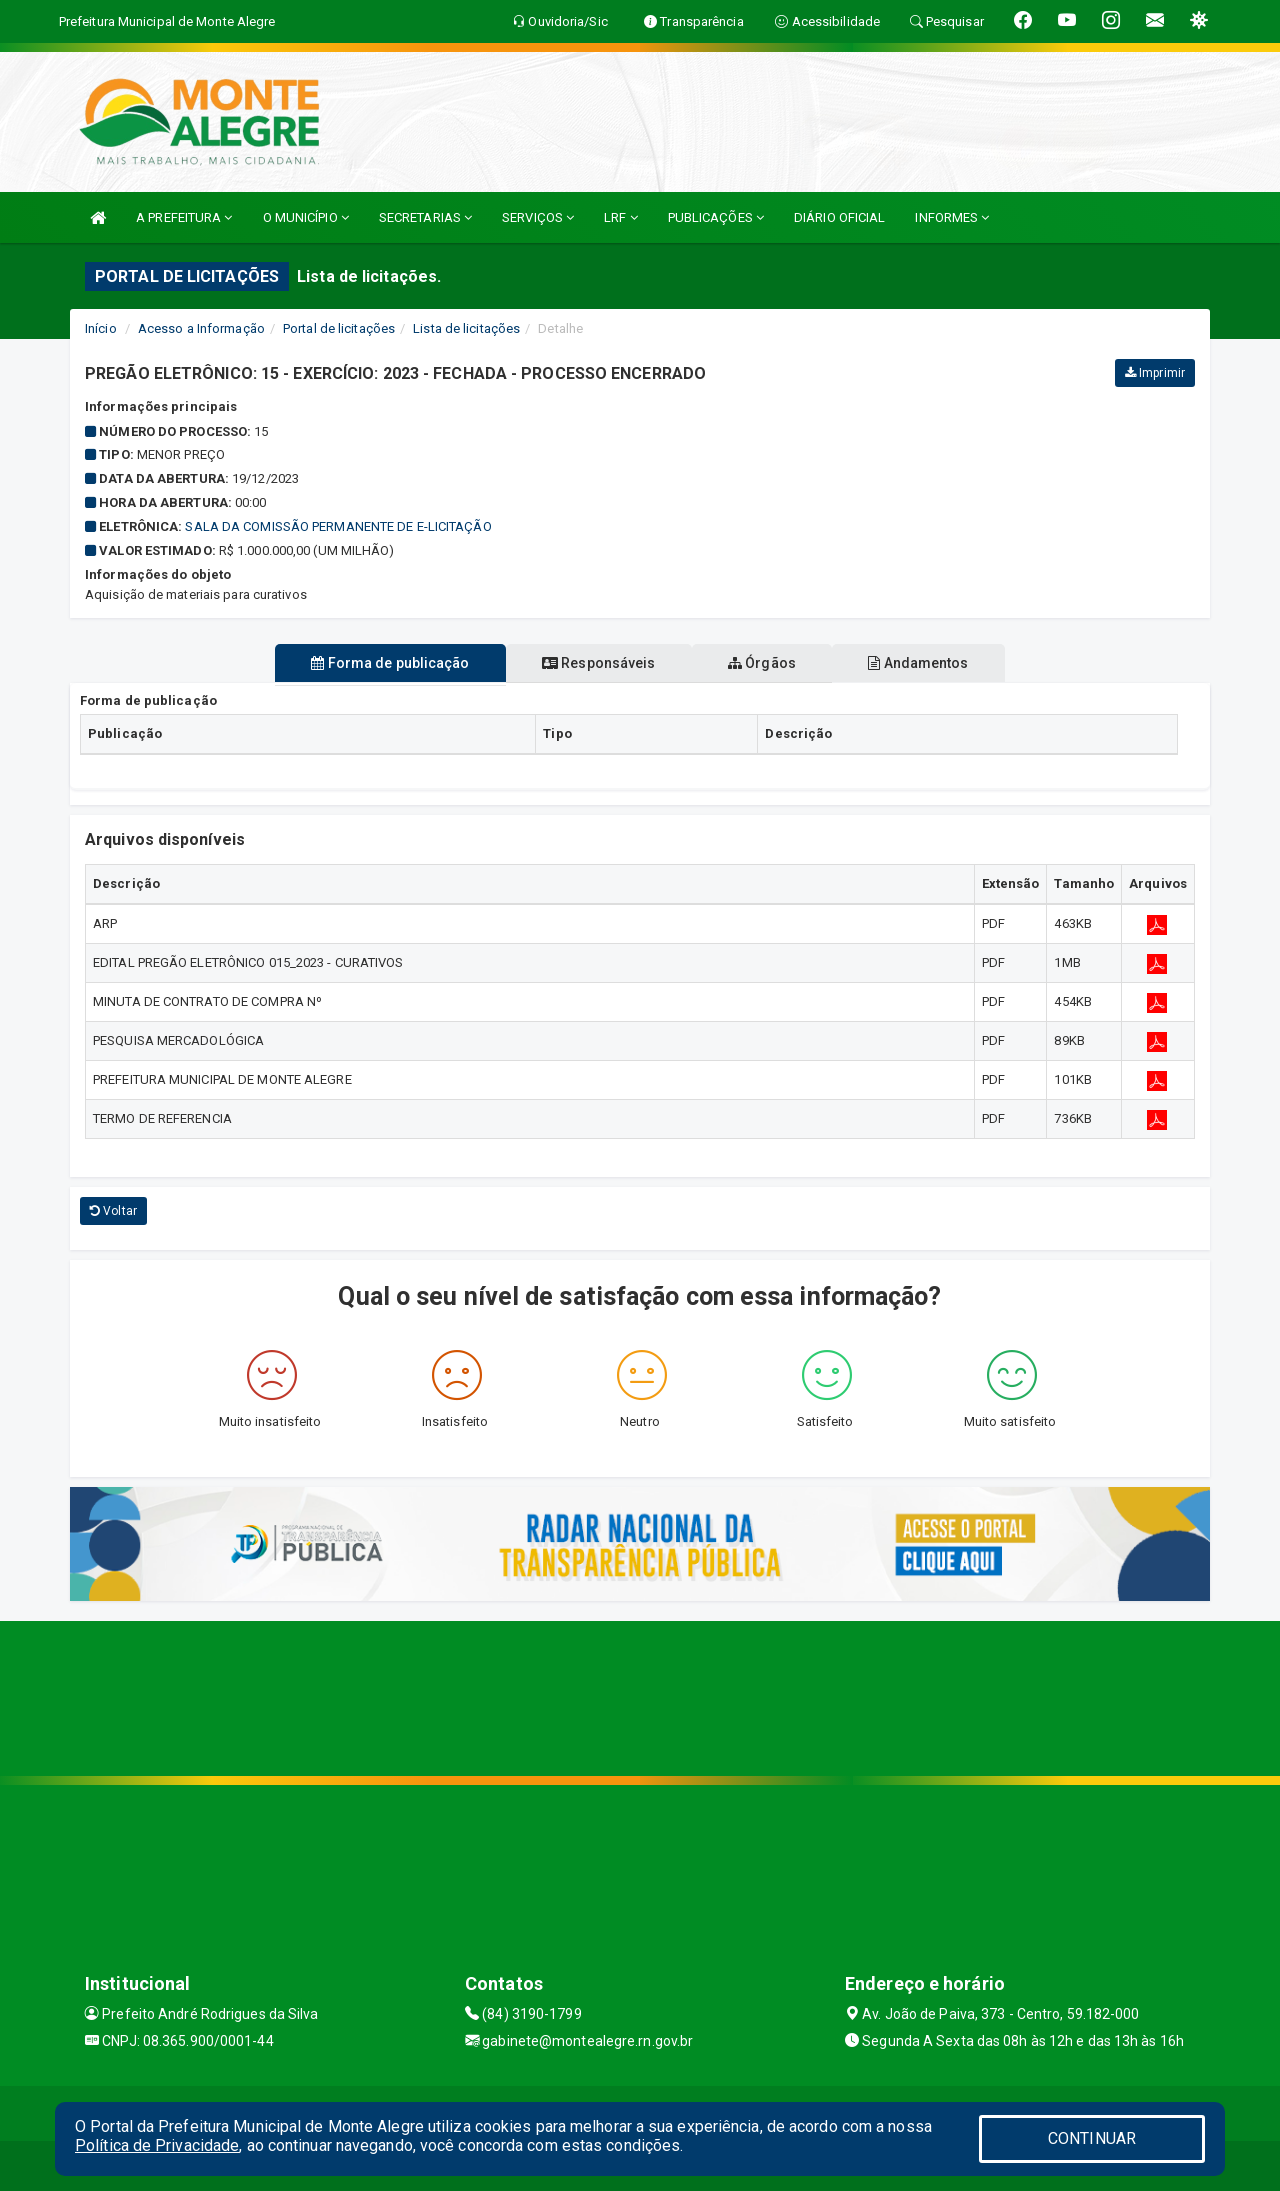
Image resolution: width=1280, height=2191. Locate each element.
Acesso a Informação (201, 328)
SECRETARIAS (425, 217)
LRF (621, 217)
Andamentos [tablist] (936, 663)
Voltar (113, 1211)
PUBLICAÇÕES (716, 217)
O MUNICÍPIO (306, 217)
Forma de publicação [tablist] (373, 663)
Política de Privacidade (157, 2145)
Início (101, 328)
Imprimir (1155, 373)
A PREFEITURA (184, 217)
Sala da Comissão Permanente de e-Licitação (338, 526)
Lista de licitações (466, 328)
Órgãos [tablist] (768, 663)
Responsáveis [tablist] (592, 663)
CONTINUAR (1092, 2138)
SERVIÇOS (538, 217)
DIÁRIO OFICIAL (839, 217)
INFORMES (952, 217)
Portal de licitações (339, 328)
